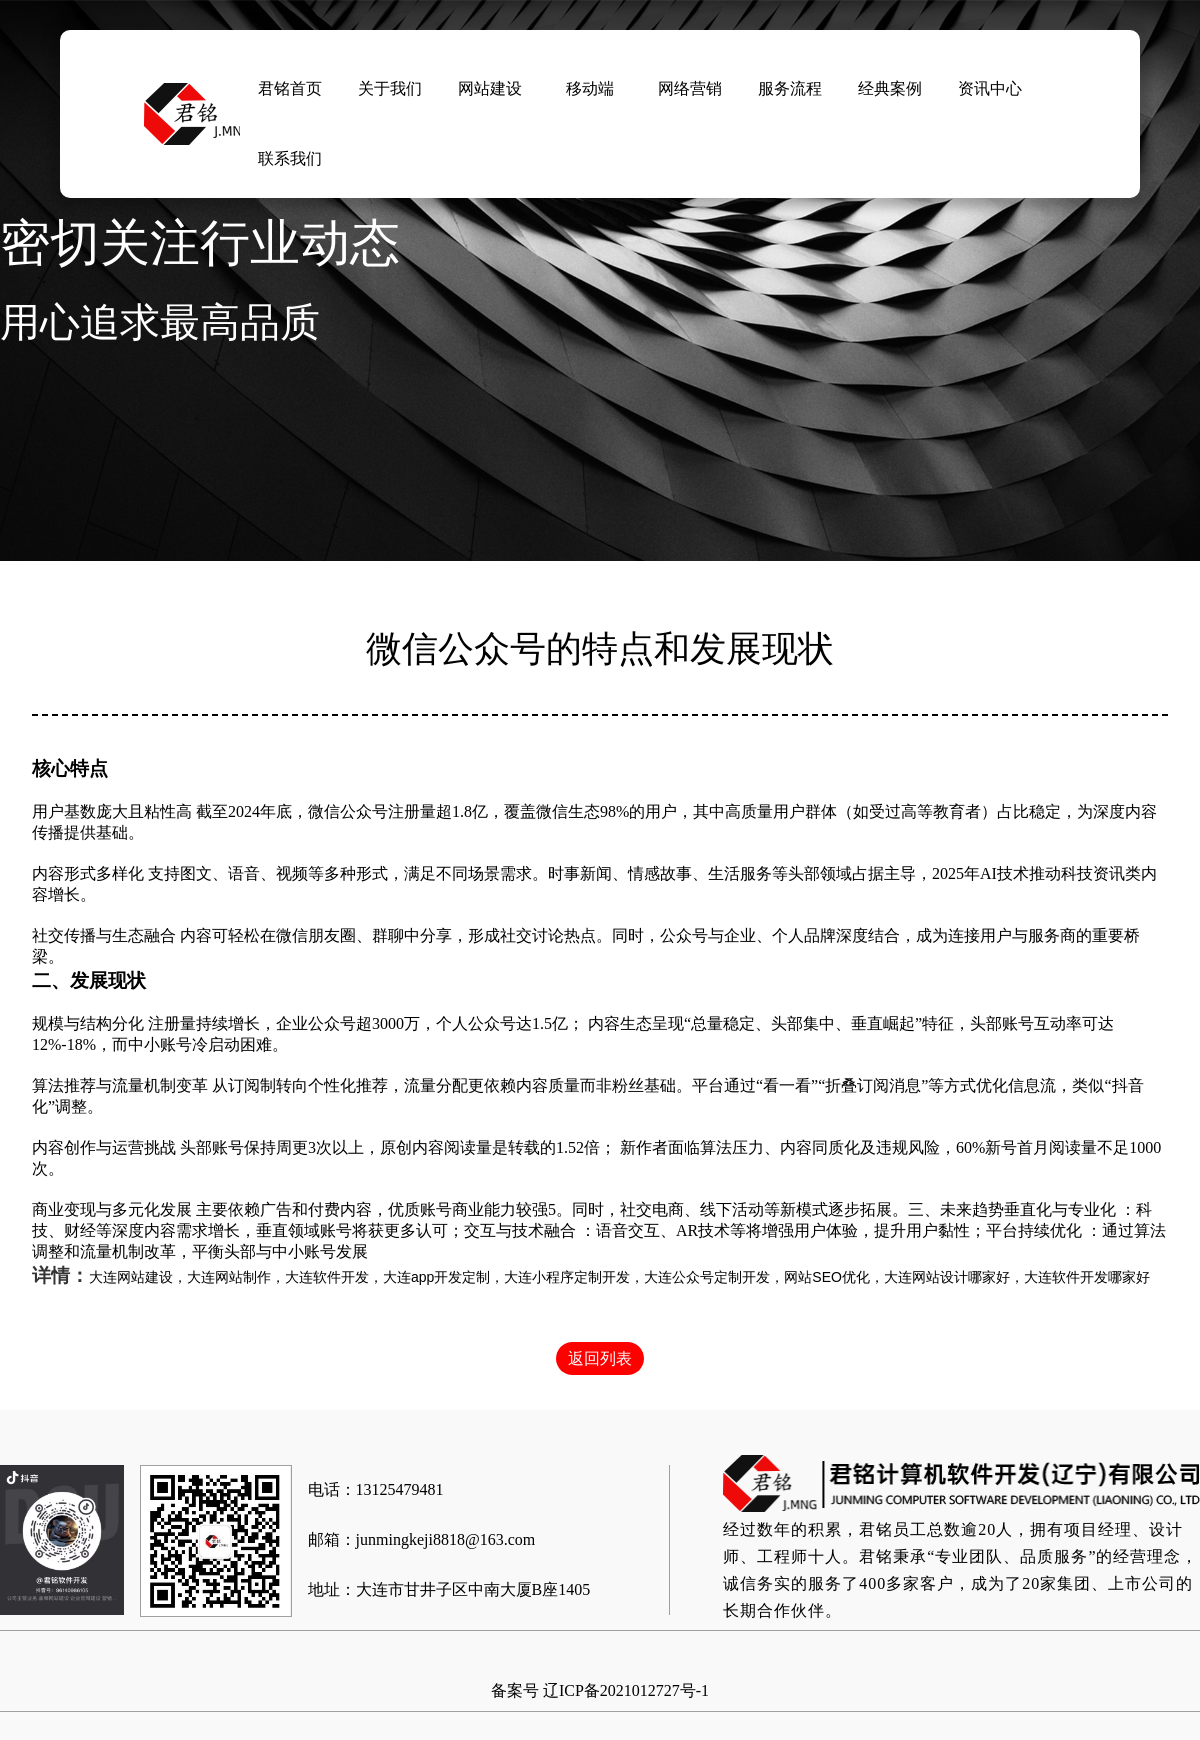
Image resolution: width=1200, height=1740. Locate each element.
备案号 (515, 1690)
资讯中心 (990, 88)
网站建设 (490, 88)
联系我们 (290, 158)
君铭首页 (290, 88)
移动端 (590, 88)
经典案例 (890, 88)
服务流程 (790, 88)
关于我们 (390, 88)
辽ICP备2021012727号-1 (626, 1690)
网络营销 (690, 88)
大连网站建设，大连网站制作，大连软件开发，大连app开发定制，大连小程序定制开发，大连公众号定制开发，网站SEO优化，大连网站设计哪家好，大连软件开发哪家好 (619, 1277)
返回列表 (600, 1358)
